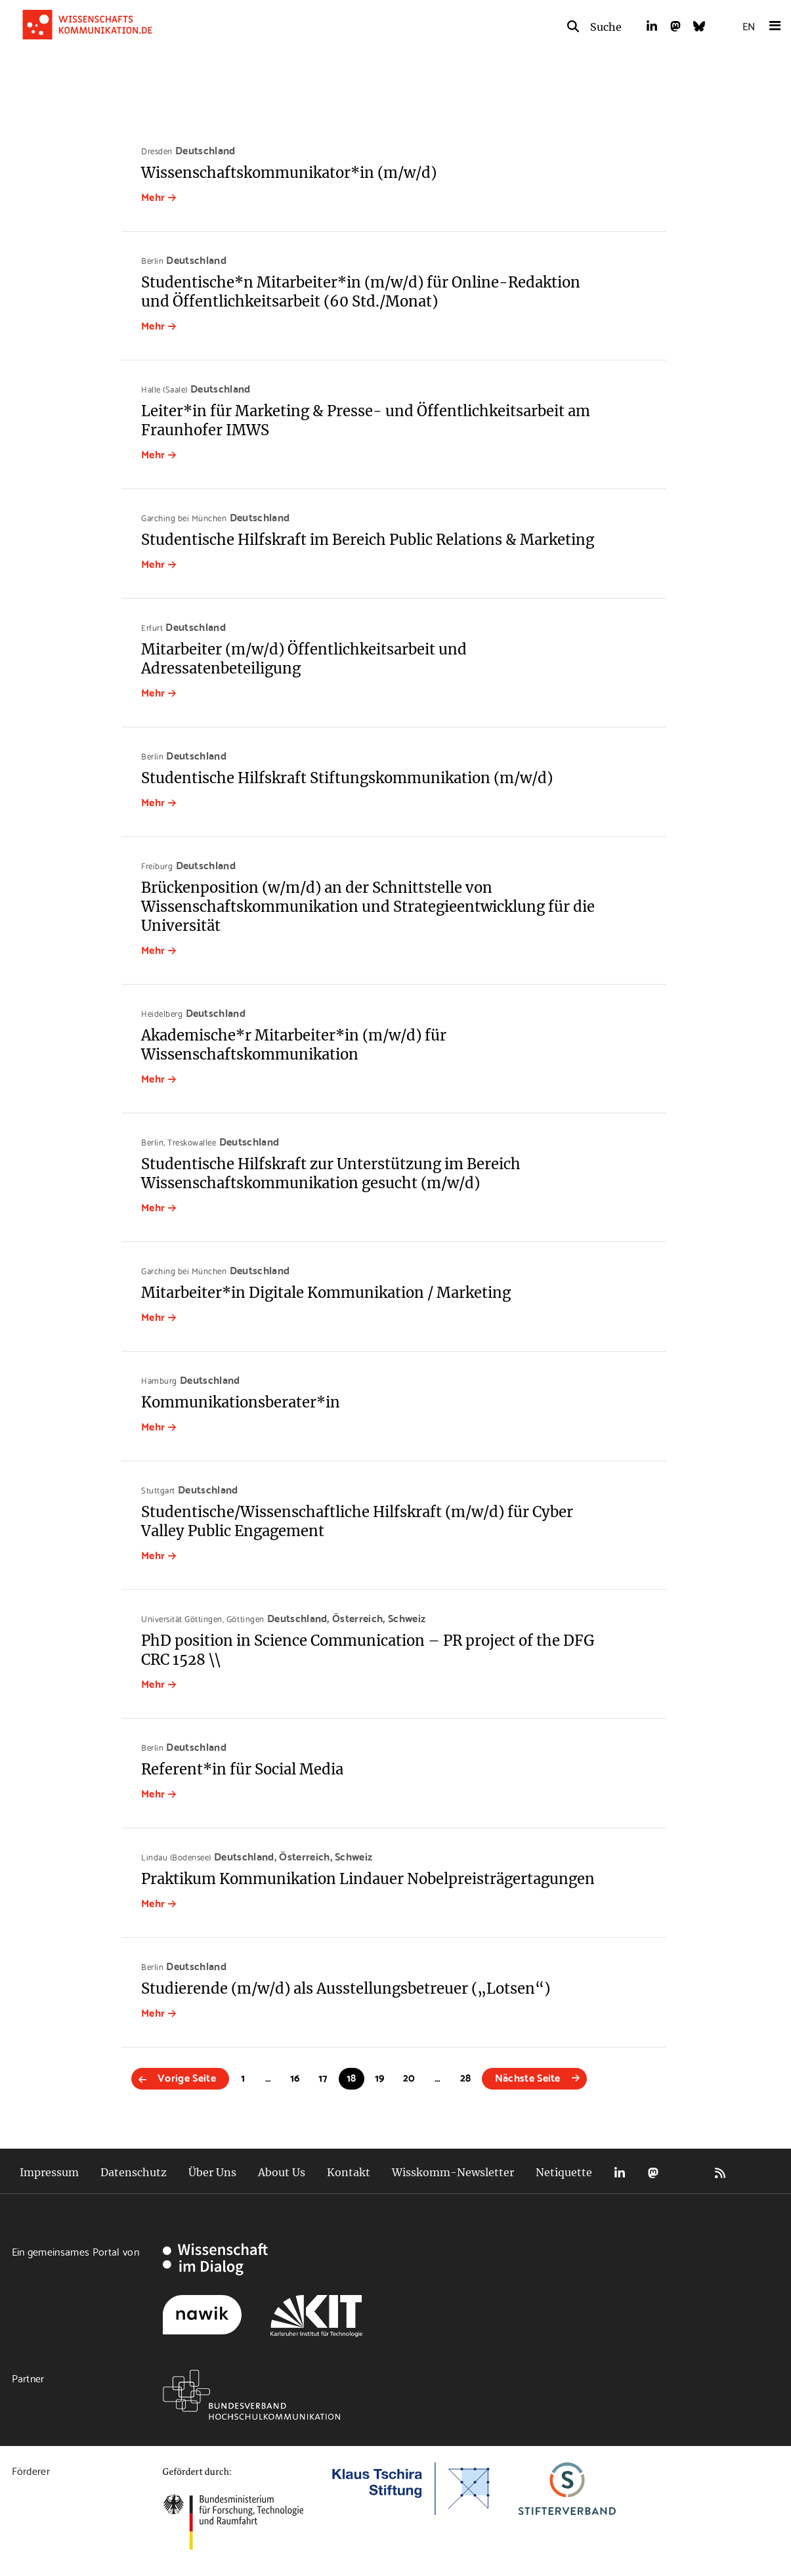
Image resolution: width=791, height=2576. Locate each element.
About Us (281, 2172)
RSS (720, 2172)
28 (465, 2077)
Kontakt (348, 2172)
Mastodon (653, 2172)
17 (323, 2077)
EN (748, 25)
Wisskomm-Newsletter (453, 2172)
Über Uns (212, 2172)
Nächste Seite (528, 2077)
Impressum (49, 2172)
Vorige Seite (187, 2077)
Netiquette (564, 2172)
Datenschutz (133, 2172)
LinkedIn (619, 2172)
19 (380, 2077)
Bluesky (686, 2172)
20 (409, 2077)
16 (295, 2077)
